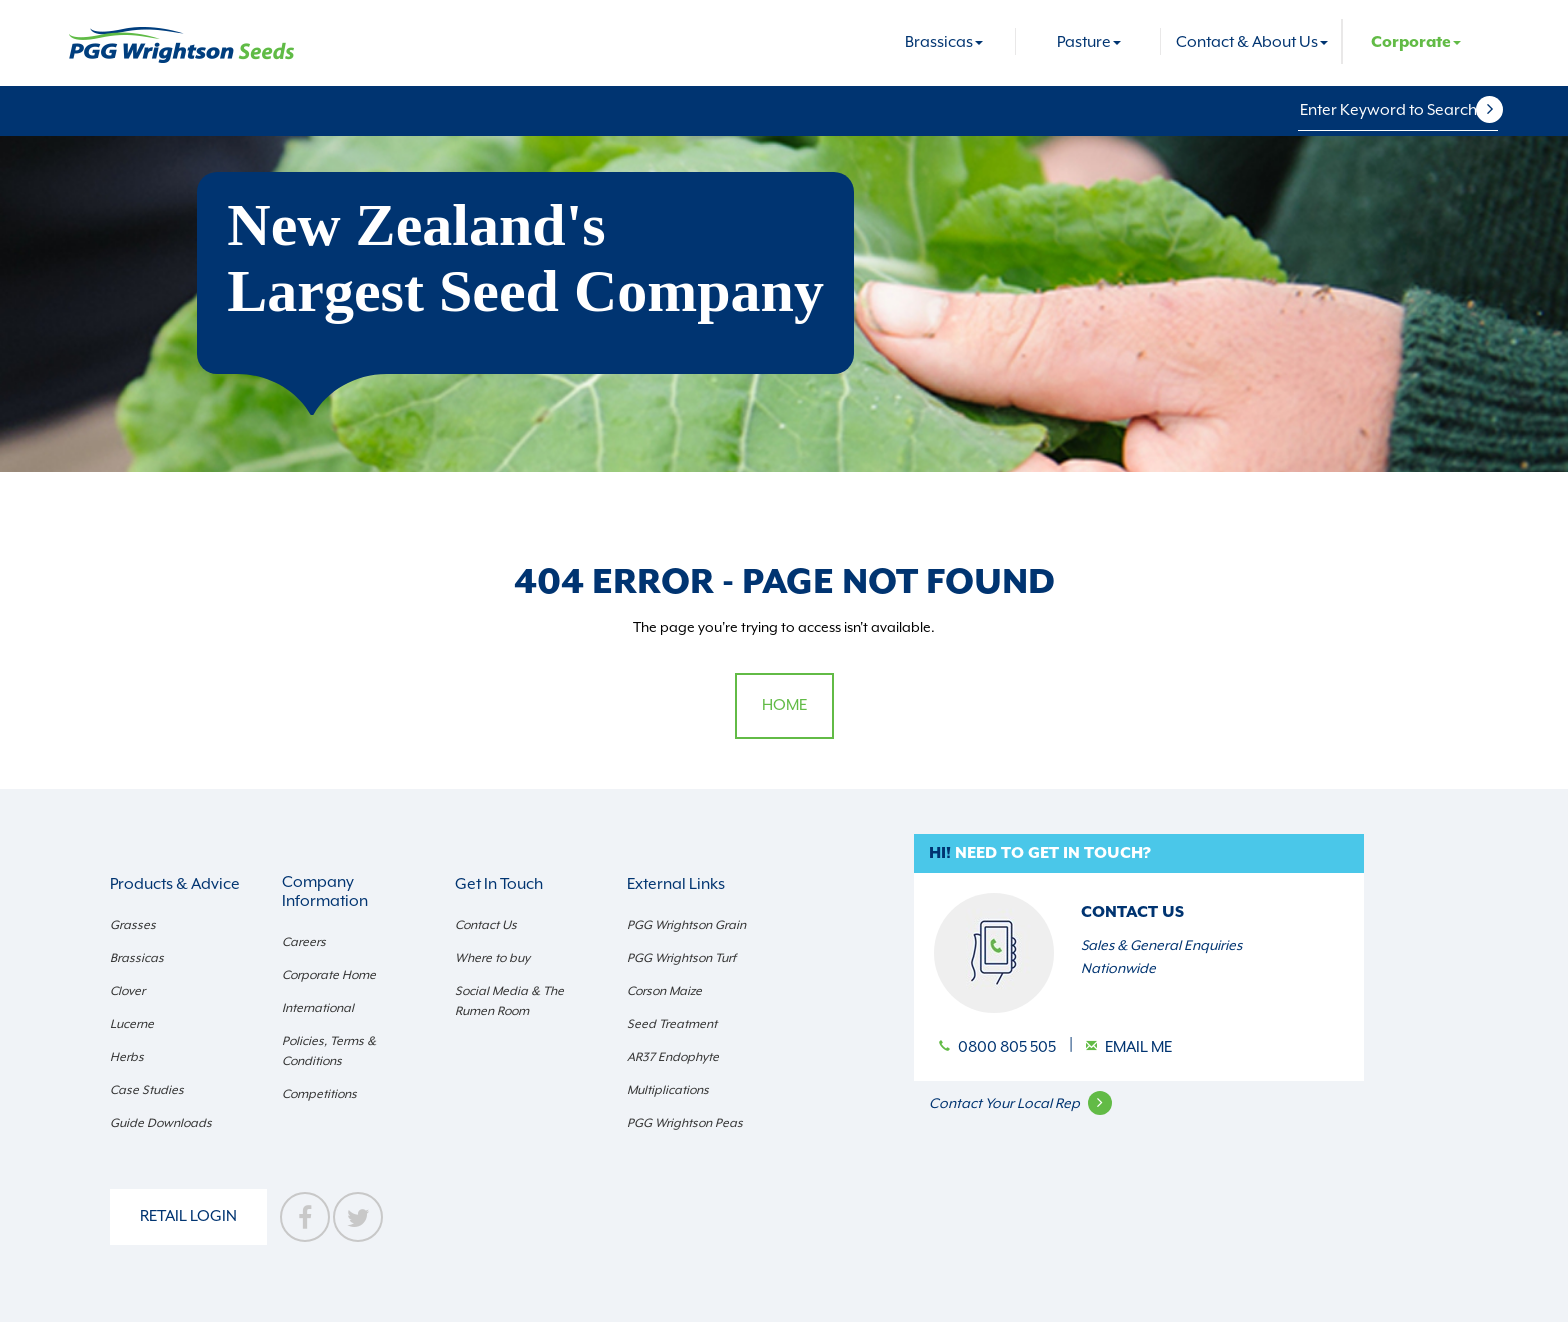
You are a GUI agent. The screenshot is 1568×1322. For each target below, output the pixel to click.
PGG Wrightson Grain (686, 925)
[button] (1502, 110)
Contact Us (486, 925)
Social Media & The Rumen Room (509, 1001)
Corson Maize (664, 991)
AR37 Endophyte (673, 1057)
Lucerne (132, 1024)
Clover (127, 991)
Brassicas (137, 958)
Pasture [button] (1089, 42)
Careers (304, 942)
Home (784, 705)
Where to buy (492, 958)
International (318, 1008)
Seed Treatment (672, 1024)
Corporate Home (329, 975)
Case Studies (147, 1090)
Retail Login (188, 1216)
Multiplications (668, 1090)
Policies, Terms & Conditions (329, 1051)
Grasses (133, 925)
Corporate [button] (1416, 42)
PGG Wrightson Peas (685, 1123)
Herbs (127, 1057)
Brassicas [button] (944, 42)
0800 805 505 (1008, 1047)
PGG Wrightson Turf (681, 958)
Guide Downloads (161, 1123)
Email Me (1138, 1047)
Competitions (319, 1094)
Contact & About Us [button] (1252, 42)
